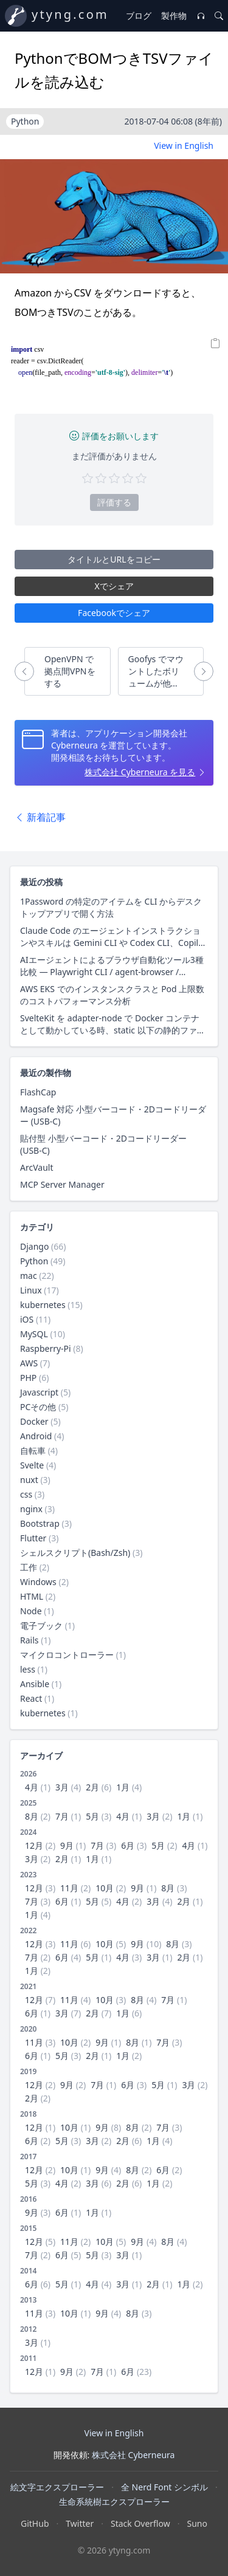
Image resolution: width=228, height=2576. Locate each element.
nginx (31, 1509)
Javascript (39, 1392)
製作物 (174, 15)
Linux (31, 1290)
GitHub (35, 2523)
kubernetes (43, 1304)
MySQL (34, 1334)
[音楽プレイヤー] (200, 16)
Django (34, 1246)
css (26, 1494)
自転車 (33, 1450)
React (31, 1698)
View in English (183, 145)
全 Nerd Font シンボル (164, 2487)
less (27, 1669)
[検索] (219, 16)
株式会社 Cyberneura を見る (140, 772)
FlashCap (38, 1092)
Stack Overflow (140, 2523)
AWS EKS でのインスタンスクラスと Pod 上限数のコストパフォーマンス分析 (112, 995)
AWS (29, 1363)
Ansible (34, 1684)
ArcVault (36, 1167)
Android (36, 1436)
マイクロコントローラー (67, 1654)
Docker (34, 1421)
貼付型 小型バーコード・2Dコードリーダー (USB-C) (103, 1144)
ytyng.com (70, 14)
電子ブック (41, 1625)
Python (34, 1261)
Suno (197, 2523)
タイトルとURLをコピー (113, 559)
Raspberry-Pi (45, 1348)
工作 (28, 1567)
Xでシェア (113, 586)
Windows (38, 1582)
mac (28, 1275)
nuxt (29, 1479)
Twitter (80, 2523)
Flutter (33, 1538)
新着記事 (40, 817)
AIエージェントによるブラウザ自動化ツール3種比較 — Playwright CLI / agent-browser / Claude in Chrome (112, 966)
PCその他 (38, 1407)
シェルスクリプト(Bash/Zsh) (75, 1552)
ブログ (138, 15)
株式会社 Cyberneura (133, 2455)
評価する (114, 502)
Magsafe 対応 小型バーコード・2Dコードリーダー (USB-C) (113, 1115)
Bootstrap (40, 1523)
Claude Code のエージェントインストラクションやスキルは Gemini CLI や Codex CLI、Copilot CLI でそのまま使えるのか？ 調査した (113, 937)
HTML (31, 1596)
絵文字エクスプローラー (57, 2487)
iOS (26, 1319)
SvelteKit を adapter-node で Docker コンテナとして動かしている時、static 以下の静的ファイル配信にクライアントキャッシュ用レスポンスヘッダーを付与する (113, 1024)
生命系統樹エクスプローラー (114, 2501)
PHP (28, 1377)
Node (31, 1611)
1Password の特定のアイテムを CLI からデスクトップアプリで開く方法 (111, 907)
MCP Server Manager (62, 1184)
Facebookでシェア (114, 612)
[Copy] (215, 344)
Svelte (32, 1465)
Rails (29, 1640)
